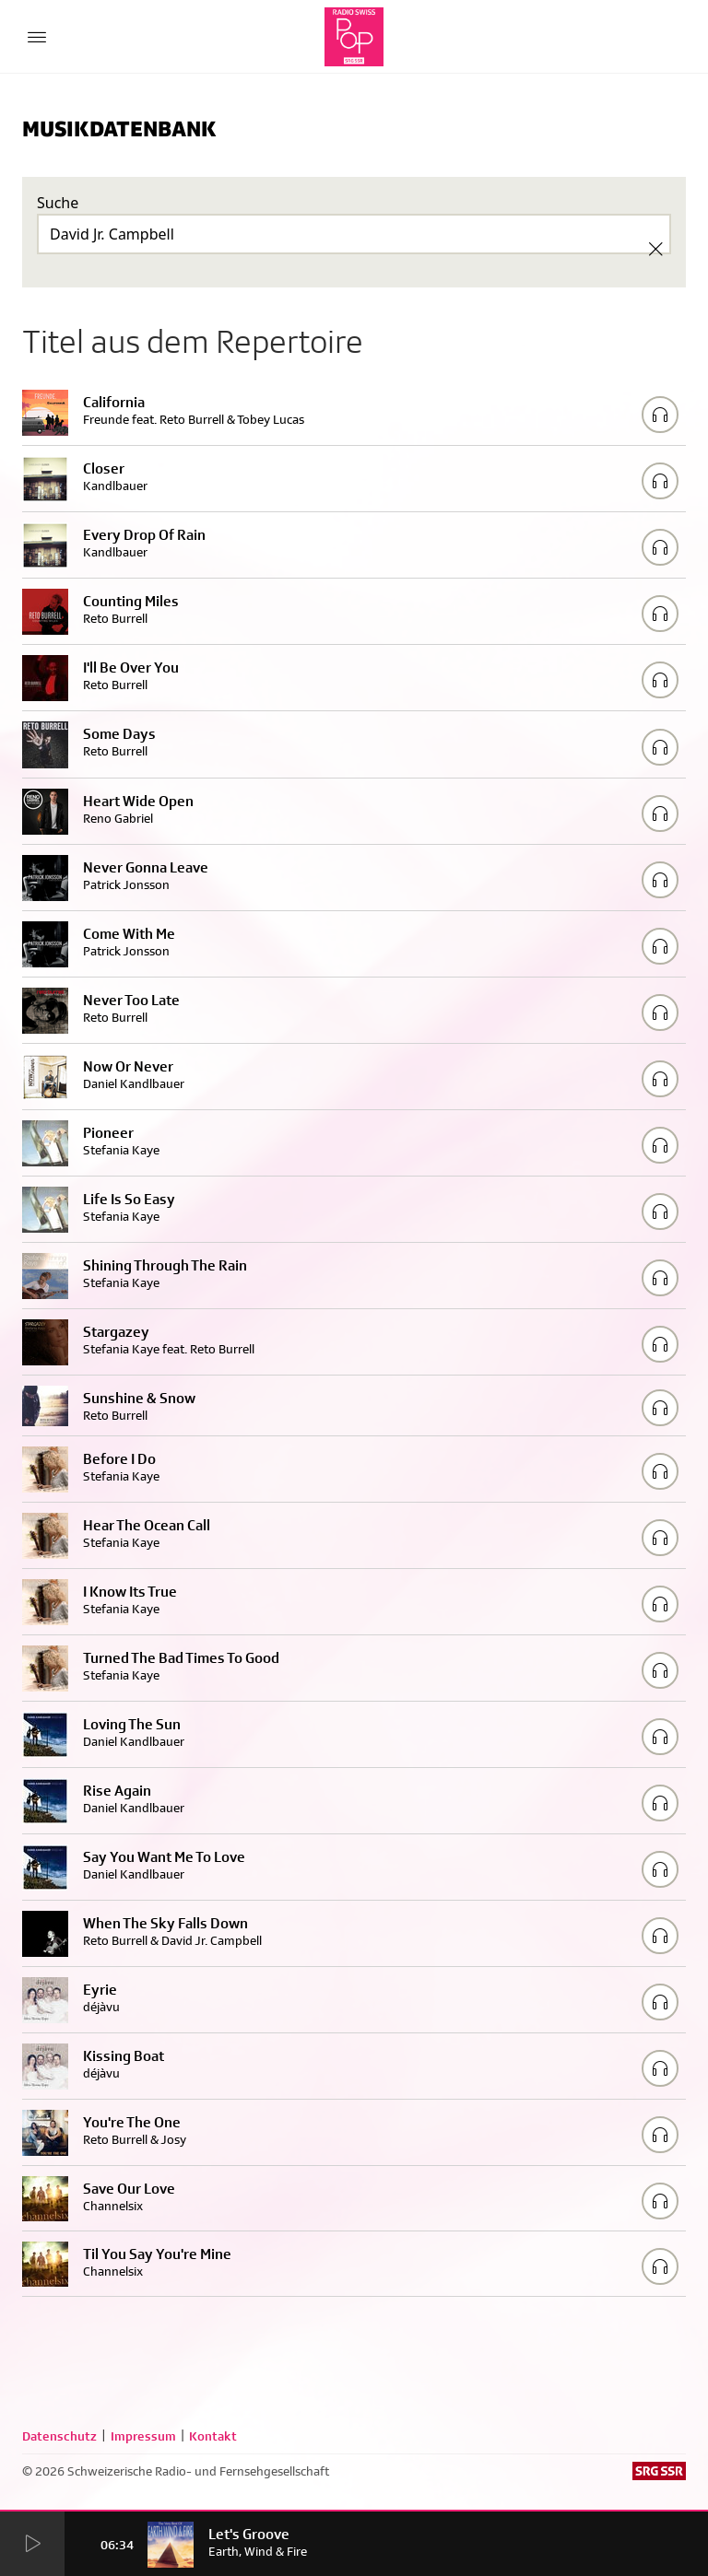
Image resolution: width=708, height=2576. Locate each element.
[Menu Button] (37, 37)
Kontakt (213, 2436)
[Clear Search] (655, 249)
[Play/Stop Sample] (660, 414)
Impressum (143, 2436)
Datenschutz (59, 2436)
